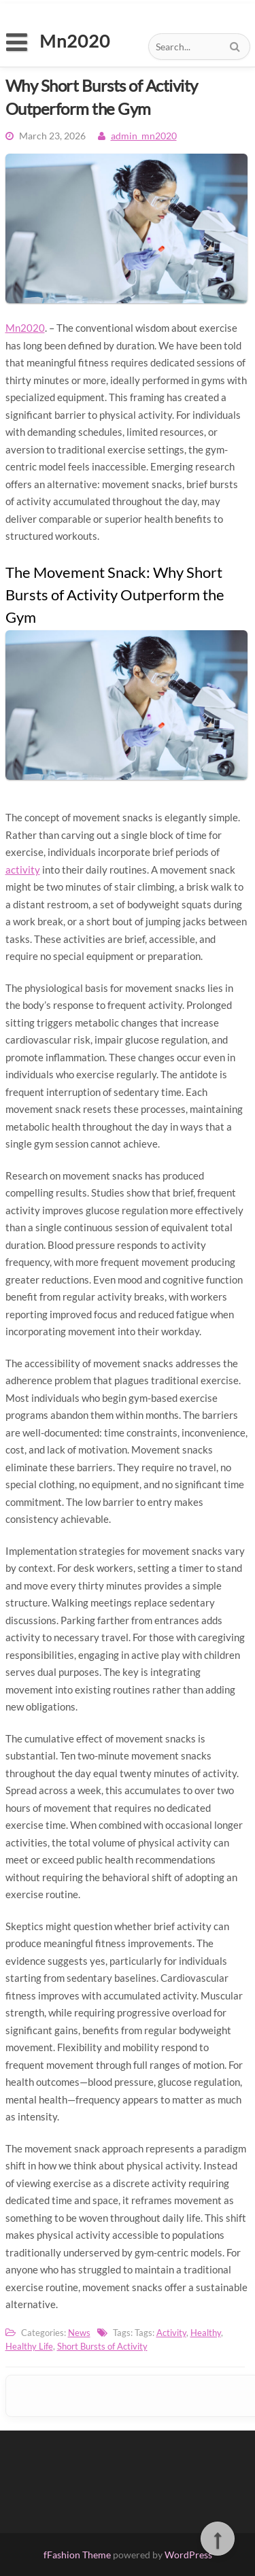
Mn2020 (25, 328)
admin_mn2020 (144, 135)
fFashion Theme (77, 2554)
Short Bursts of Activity (102, 2346)
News (79, 2332)
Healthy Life (29, 2346)
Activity (171, 2332)
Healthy (205, 2332)
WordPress (188, 2554)
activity (22, 869)
